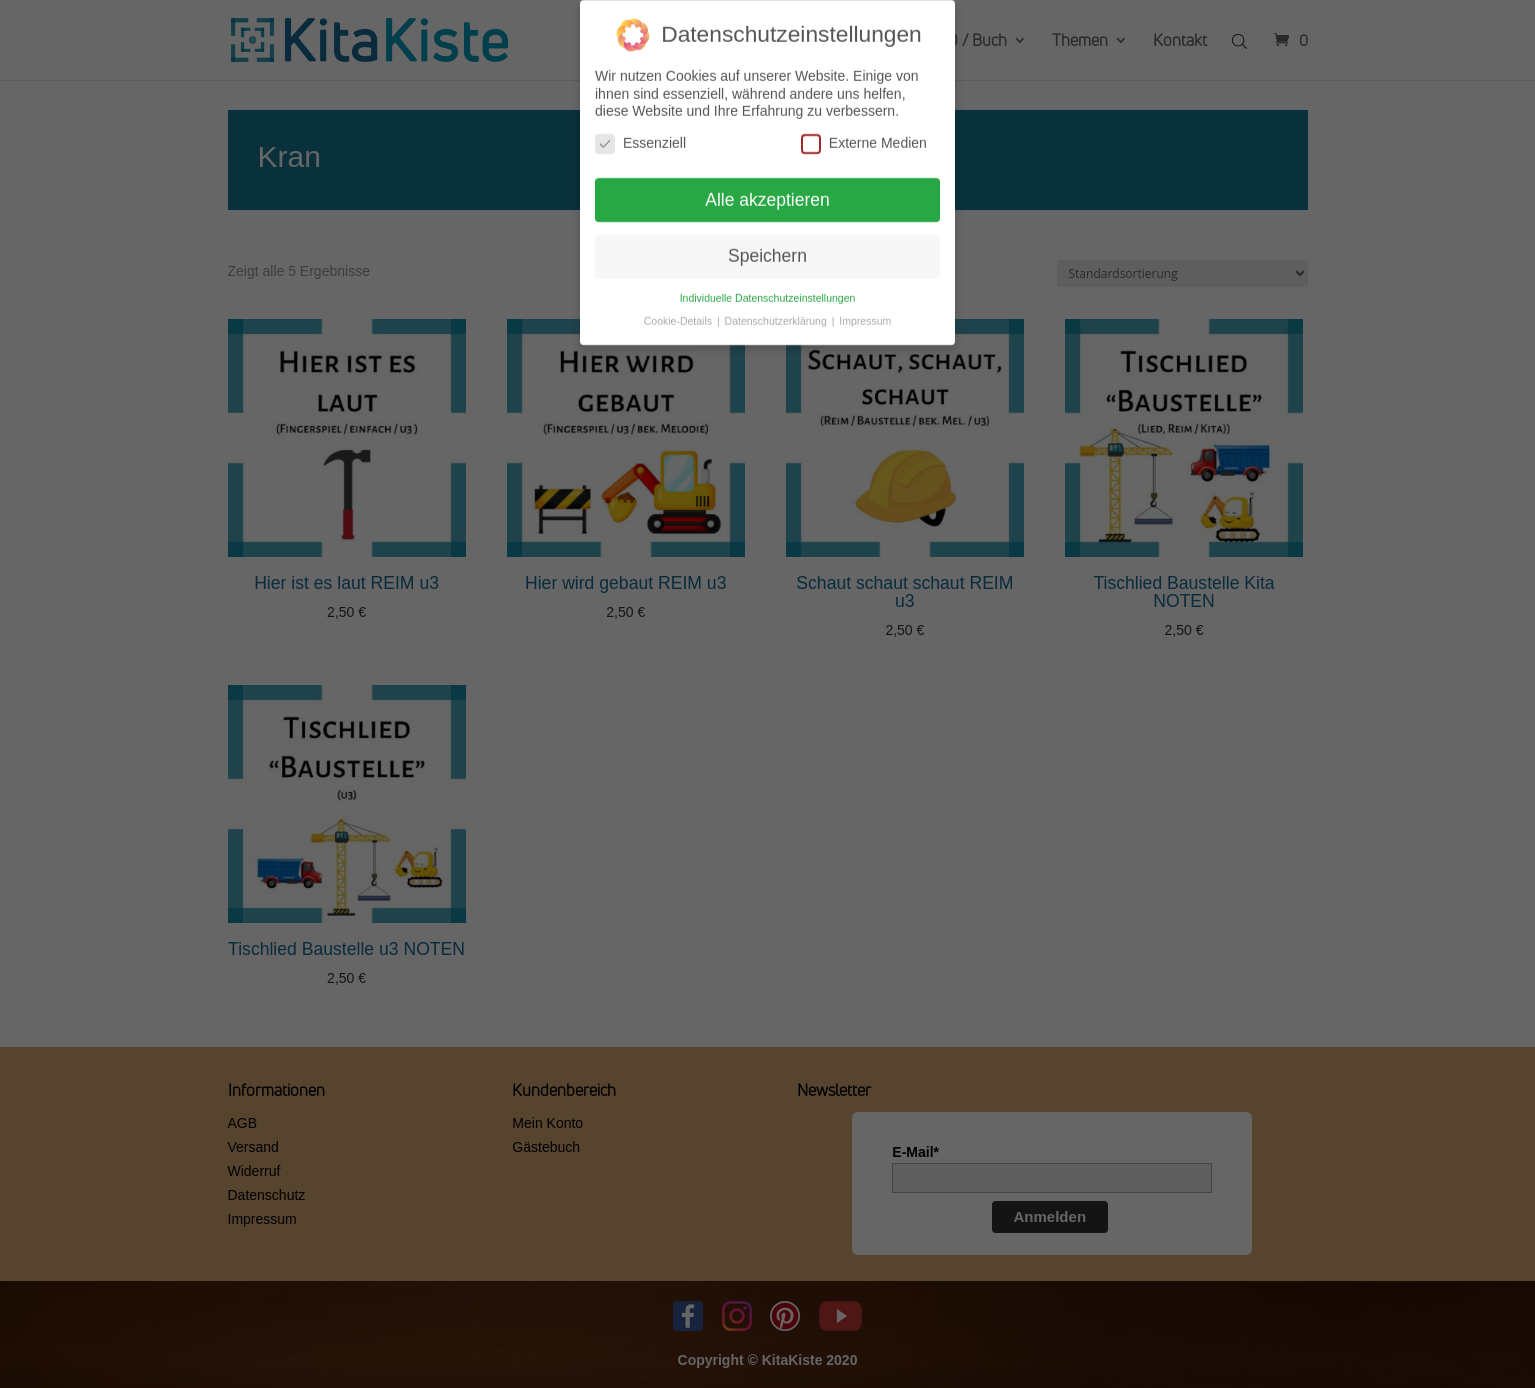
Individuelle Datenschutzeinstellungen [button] (768, 291)
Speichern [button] (767, 249)
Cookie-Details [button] (679, 314)
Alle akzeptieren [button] (767, 193)
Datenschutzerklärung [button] (777, 314)
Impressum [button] (865, 314)
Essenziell (640, 136)
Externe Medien (864, 136)
